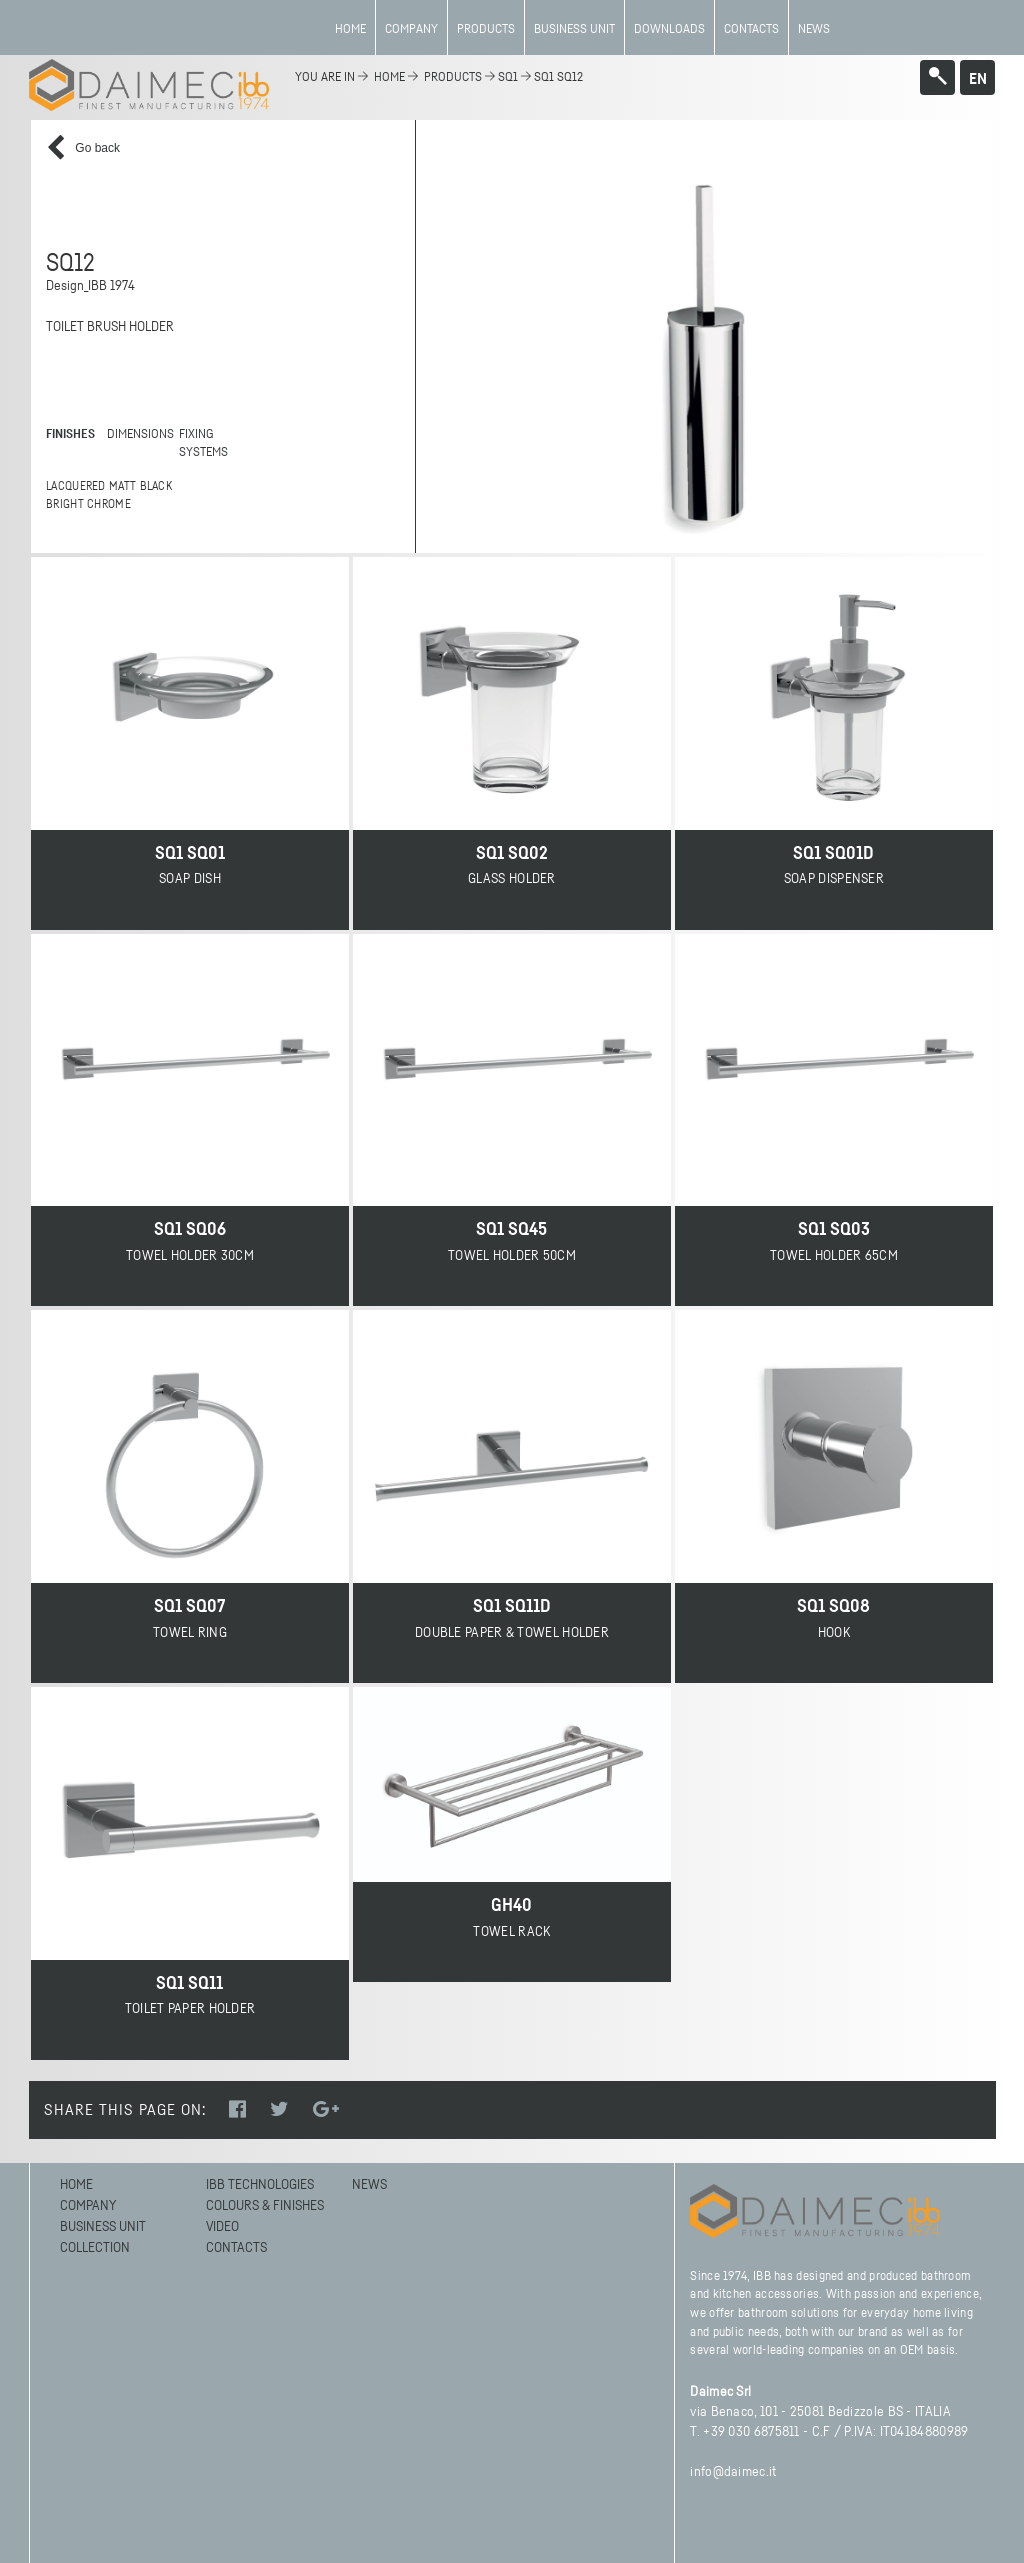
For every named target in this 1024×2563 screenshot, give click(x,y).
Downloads (669, 29)
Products (486, 29)
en (978, 79)
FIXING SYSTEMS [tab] (203, 444)
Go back (83, 148)
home (389, 77)
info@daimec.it (733, 2472)
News (814, 29)
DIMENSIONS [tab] (136, 434)
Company (411, 29)
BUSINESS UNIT (574, 29)
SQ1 (508, 77)
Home (350, 29)
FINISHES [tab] (70, 434)
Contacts (751, 29)
